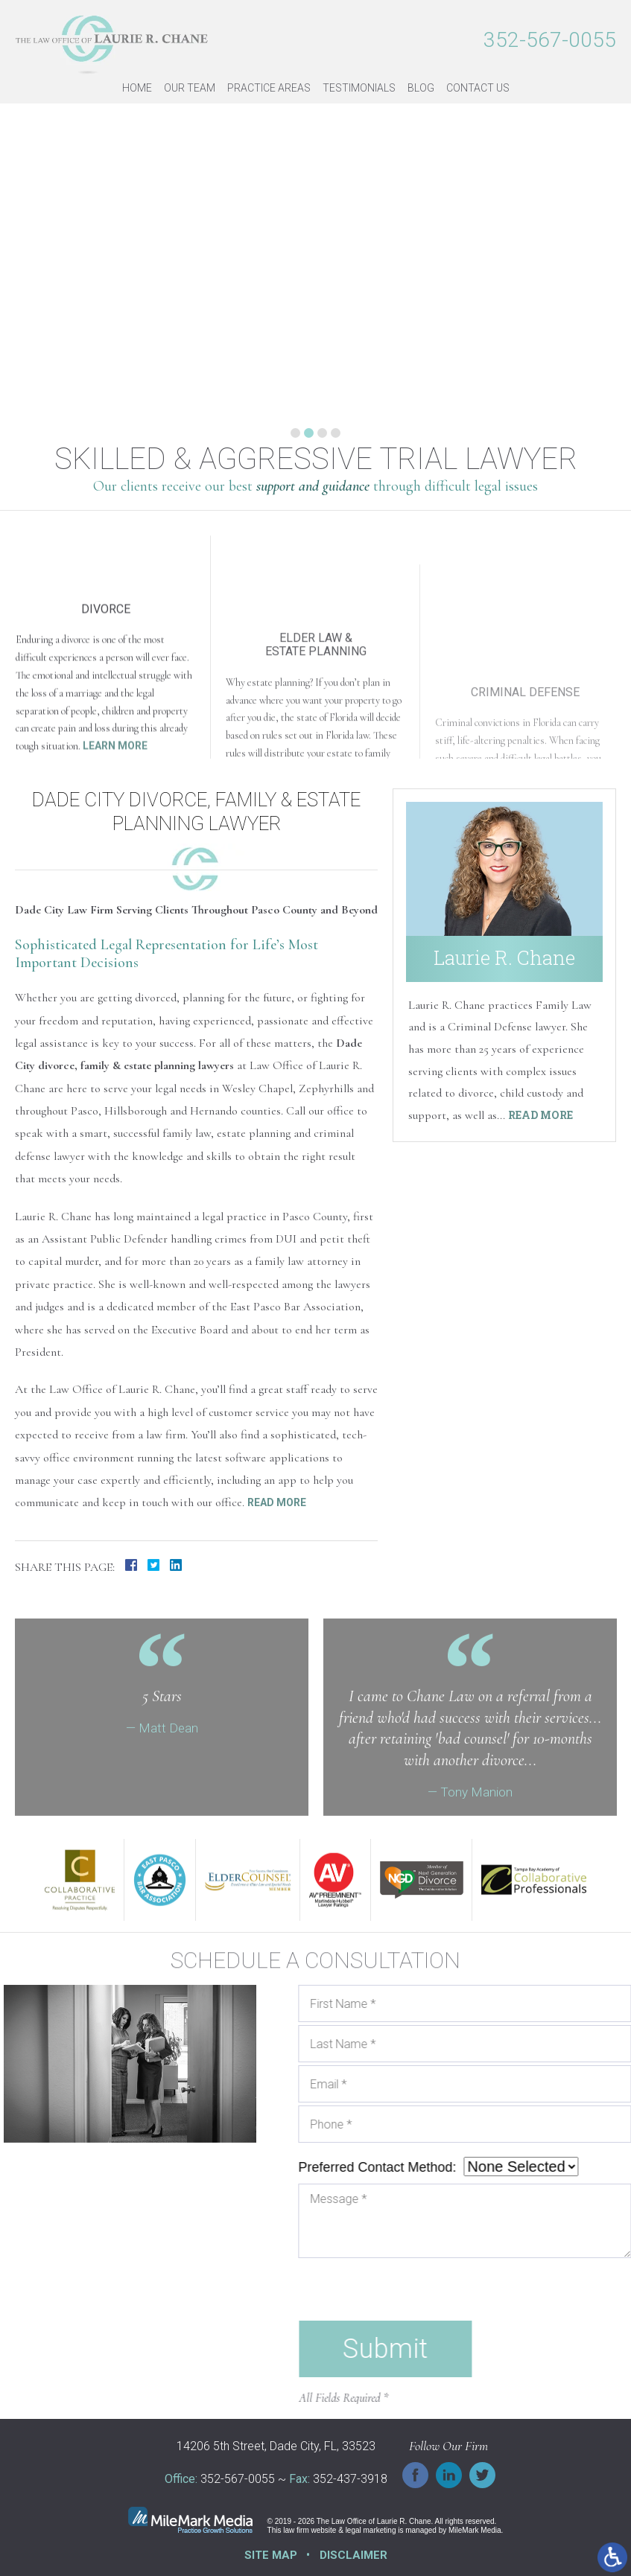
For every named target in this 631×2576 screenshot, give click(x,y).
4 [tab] (335, 433)
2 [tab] (309, 433)
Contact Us (478, 88)
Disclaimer (353, 2555)
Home (137, 88)
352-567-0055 (549, 40)
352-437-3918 (350, 2480)
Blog (421, 88)
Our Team (189, 88)
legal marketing (371, 2530)
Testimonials (359, 88)
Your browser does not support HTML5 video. (315, 1707)
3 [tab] (322, 433)
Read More (276, 1502)
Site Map (270, 2555)
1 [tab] (295, 433)
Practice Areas (269, 88)
